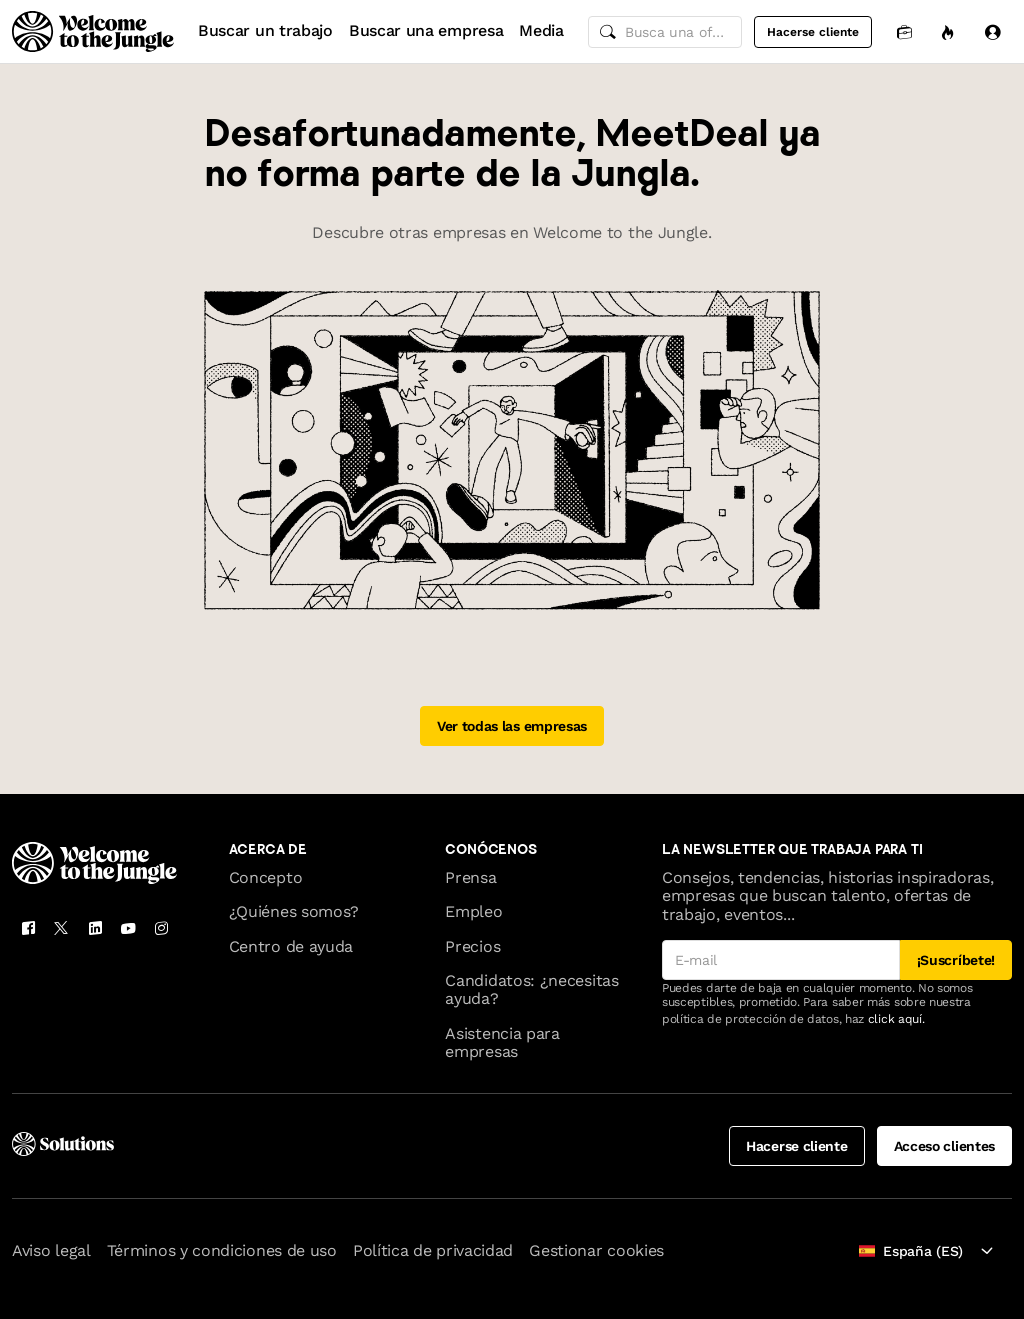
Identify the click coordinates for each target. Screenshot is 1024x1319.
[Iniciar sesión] (992, 31)
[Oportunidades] (948, 31)
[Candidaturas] (904, 31)
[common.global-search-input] (665, 32)
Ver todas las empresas (512, 726)
